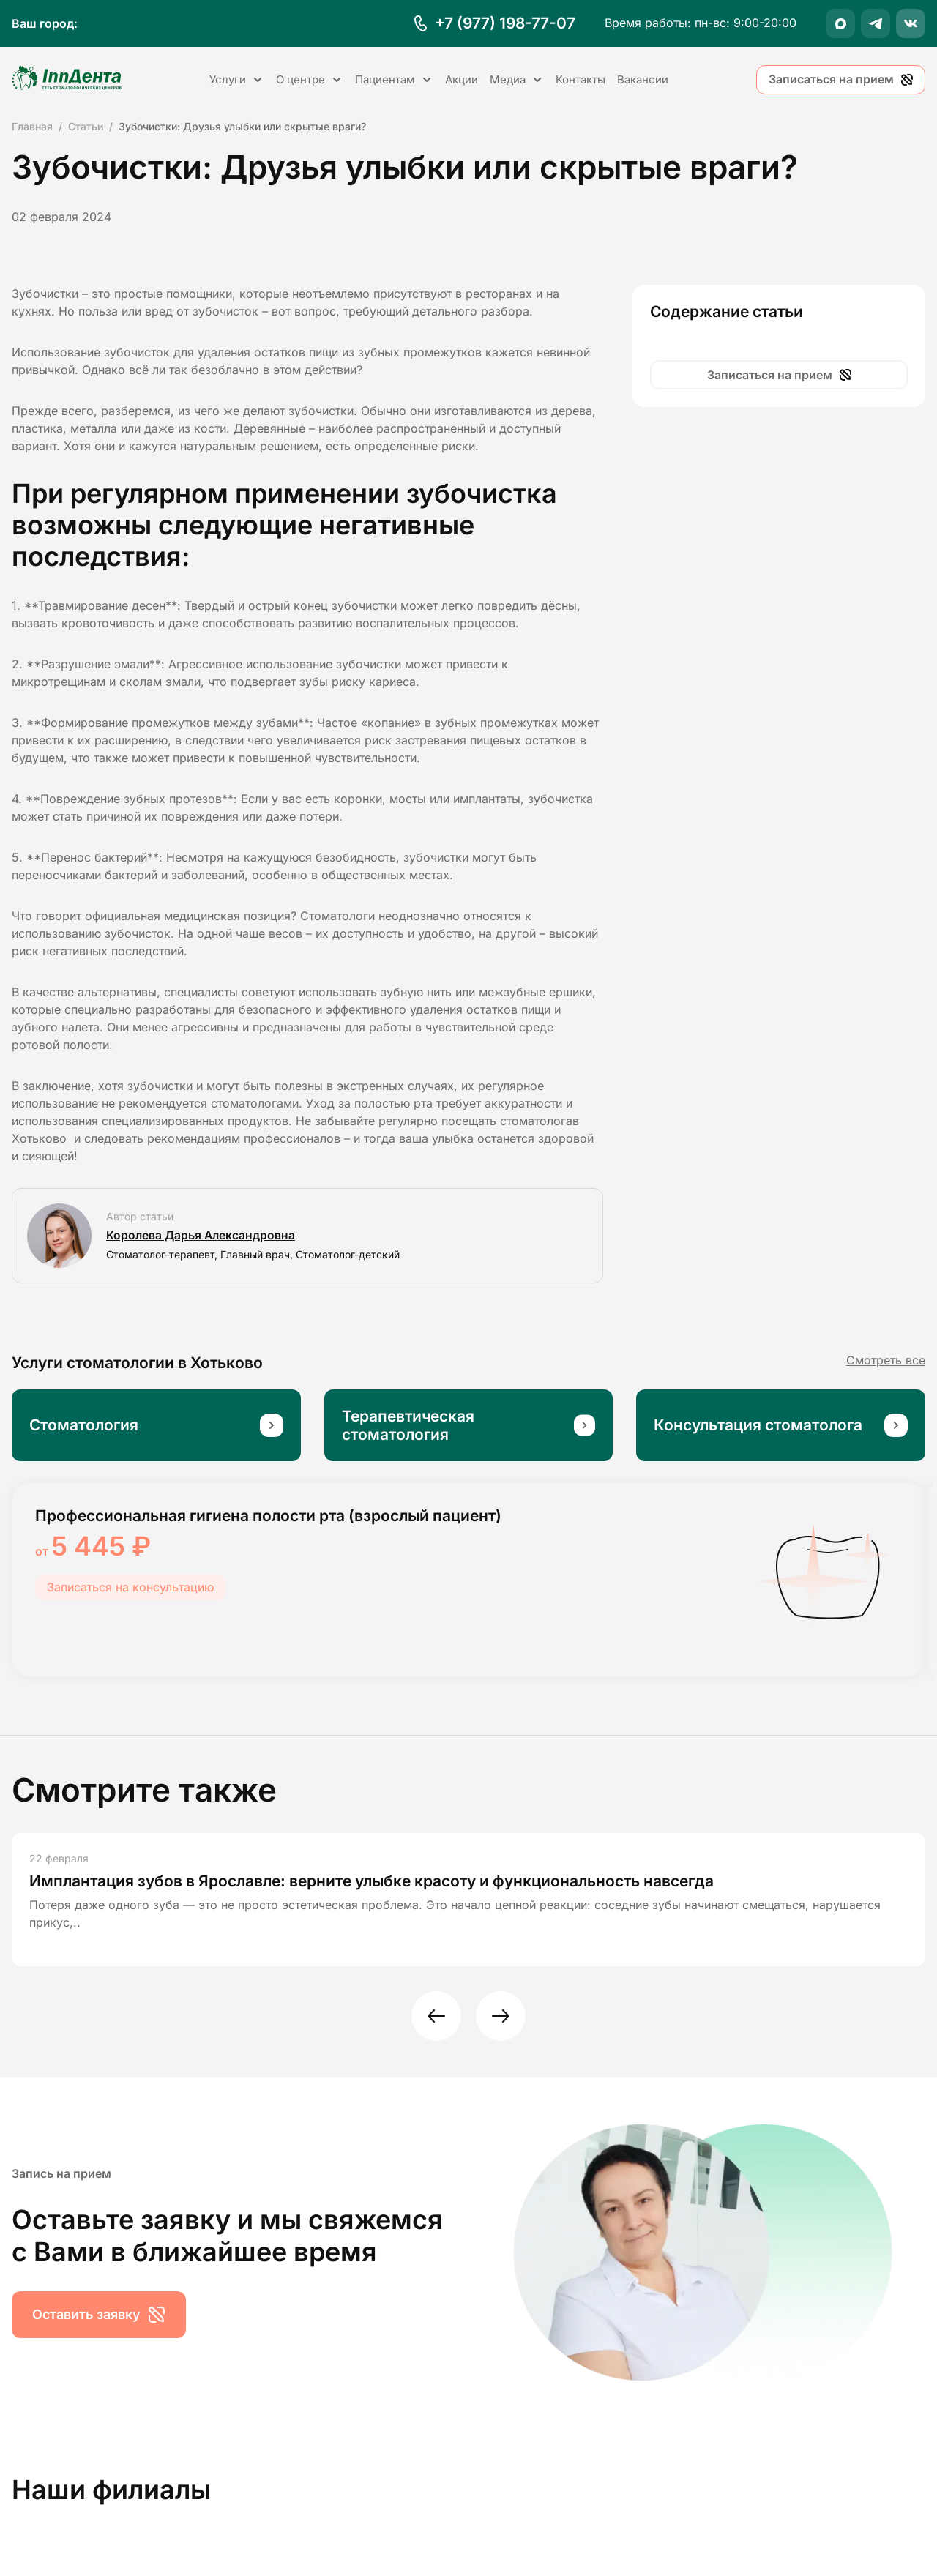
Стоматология (83, 1425)
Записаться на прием (841, 79)
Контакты (580, 79)
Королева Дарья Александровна (202, 1235)
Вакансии (642, 79)
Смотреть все (885, 1360)
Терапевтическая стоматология (408, 1425)
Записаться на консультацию (130, 1587)
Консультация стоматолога (758, 1425)
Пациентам (394, 79)
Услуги (236, 79)
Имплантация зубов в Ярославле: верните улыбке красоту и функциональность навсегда (371, 1881)
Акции (461, 79)
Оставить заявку (98, 2314)
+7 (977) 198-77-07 (505, 23)
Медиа (517, 79)
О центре (309, 79)
